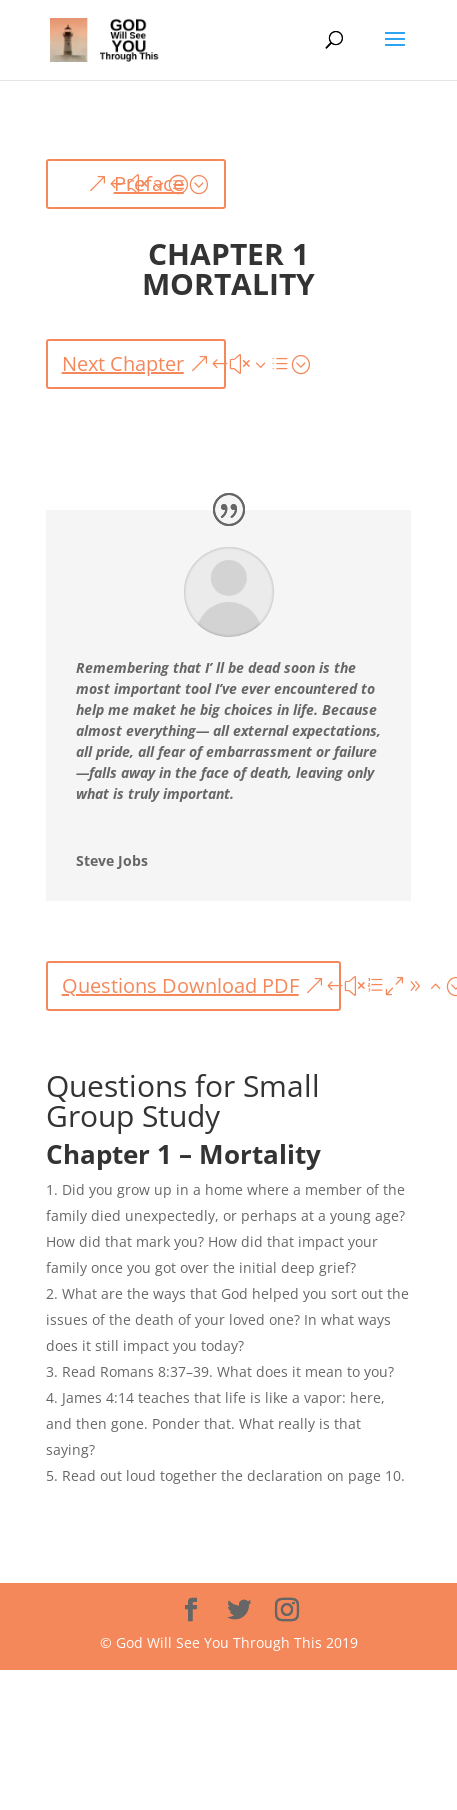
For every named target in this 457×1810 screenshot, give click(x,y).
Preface (149, 183)
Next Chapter (123, 363)
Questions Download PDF (180, 985)
